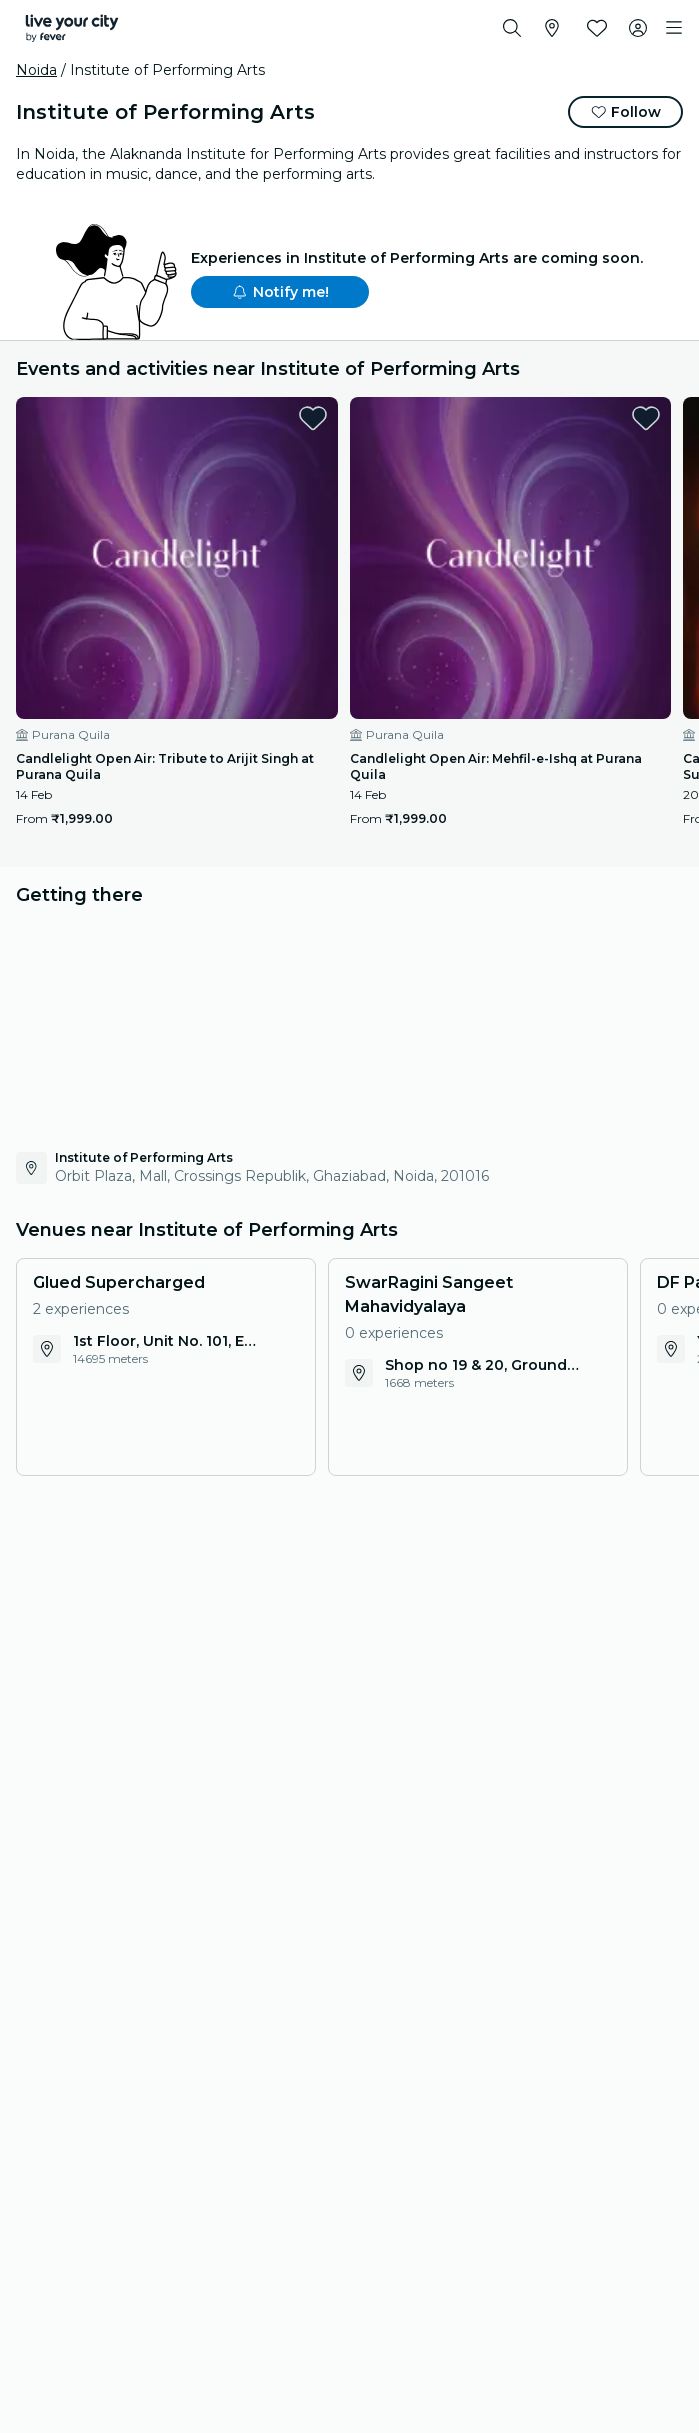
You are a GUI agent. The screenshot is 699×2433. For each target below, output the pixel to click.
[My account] (638, 28)
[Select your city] (552, 28)
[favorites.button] (313, 418)
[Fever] (72, 28)
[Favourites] (597, 28)
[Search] (512, 28)
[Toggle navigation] (674, 28)
